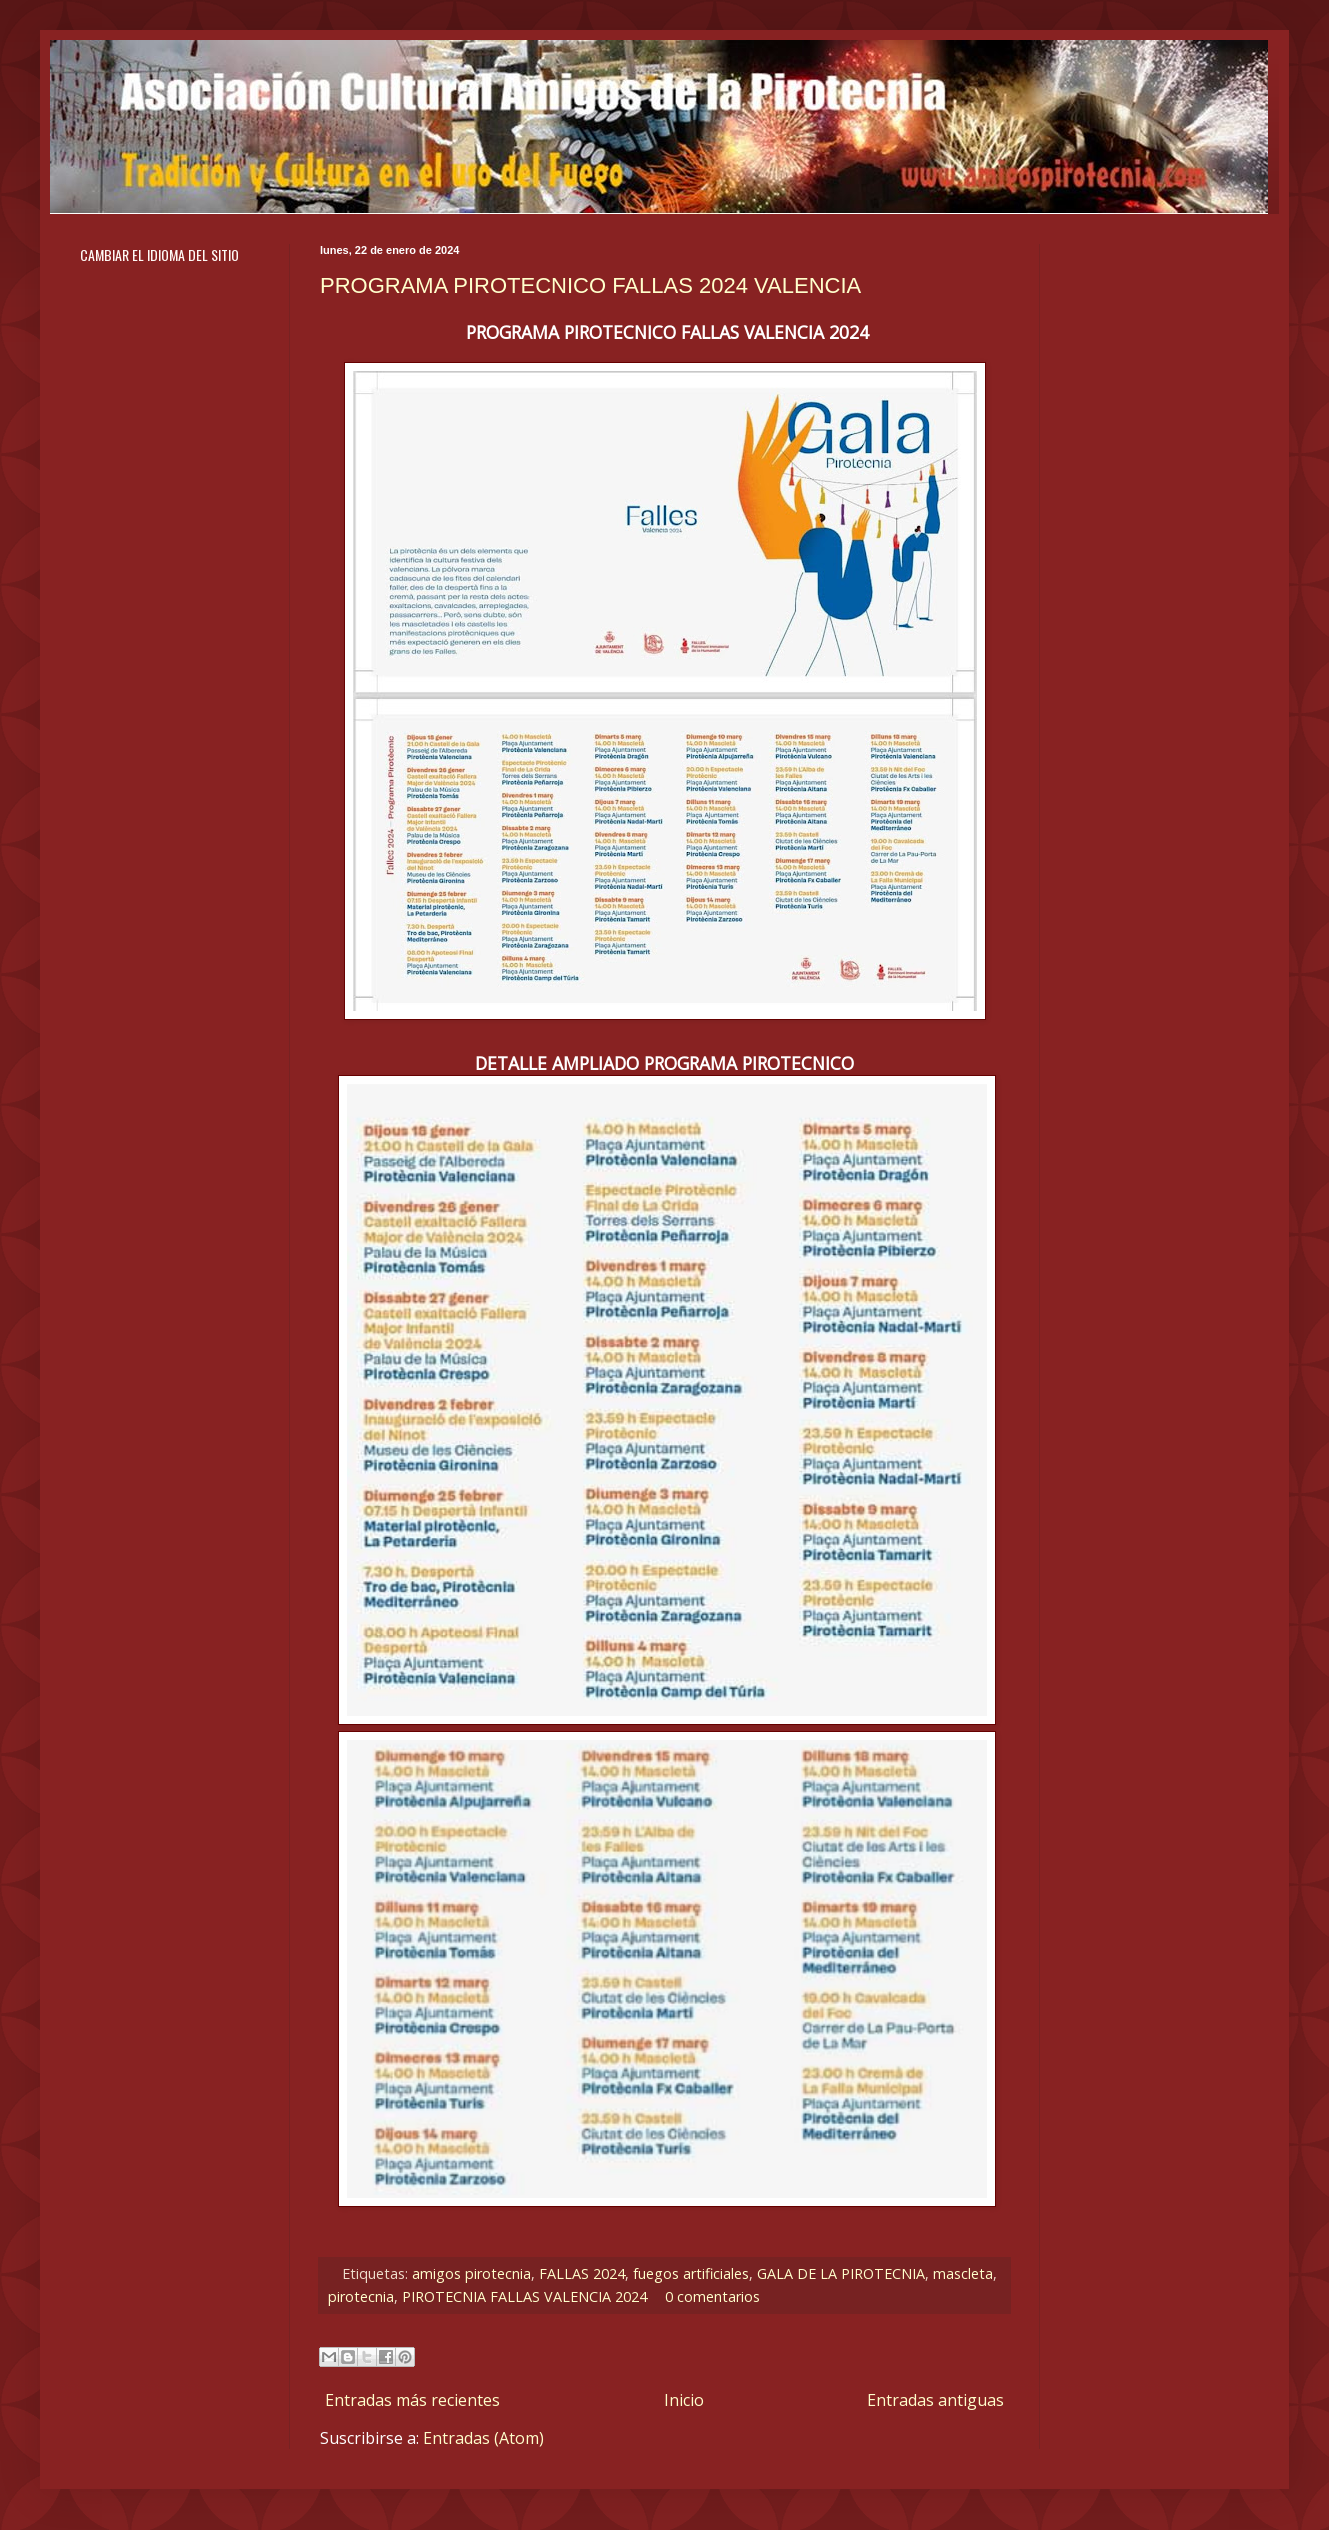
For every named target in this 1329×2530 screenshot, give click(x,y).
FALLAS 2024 (582, 2273)
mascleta (963, 2273)
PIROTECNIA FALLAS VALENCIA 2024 (524, 2296)
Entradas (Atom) (483, 2438)
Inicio (684, 2400)
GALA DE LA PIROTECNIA (841, 2273)
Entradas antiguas (935, 2400)
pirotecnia (361, 2296)
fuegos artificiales (691, 2273)
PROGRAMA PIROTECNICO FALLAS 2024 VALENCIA (590, 285)
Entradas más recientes (412, 2400)
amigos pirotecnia (471, 2273)
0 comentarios (712, 2296)
